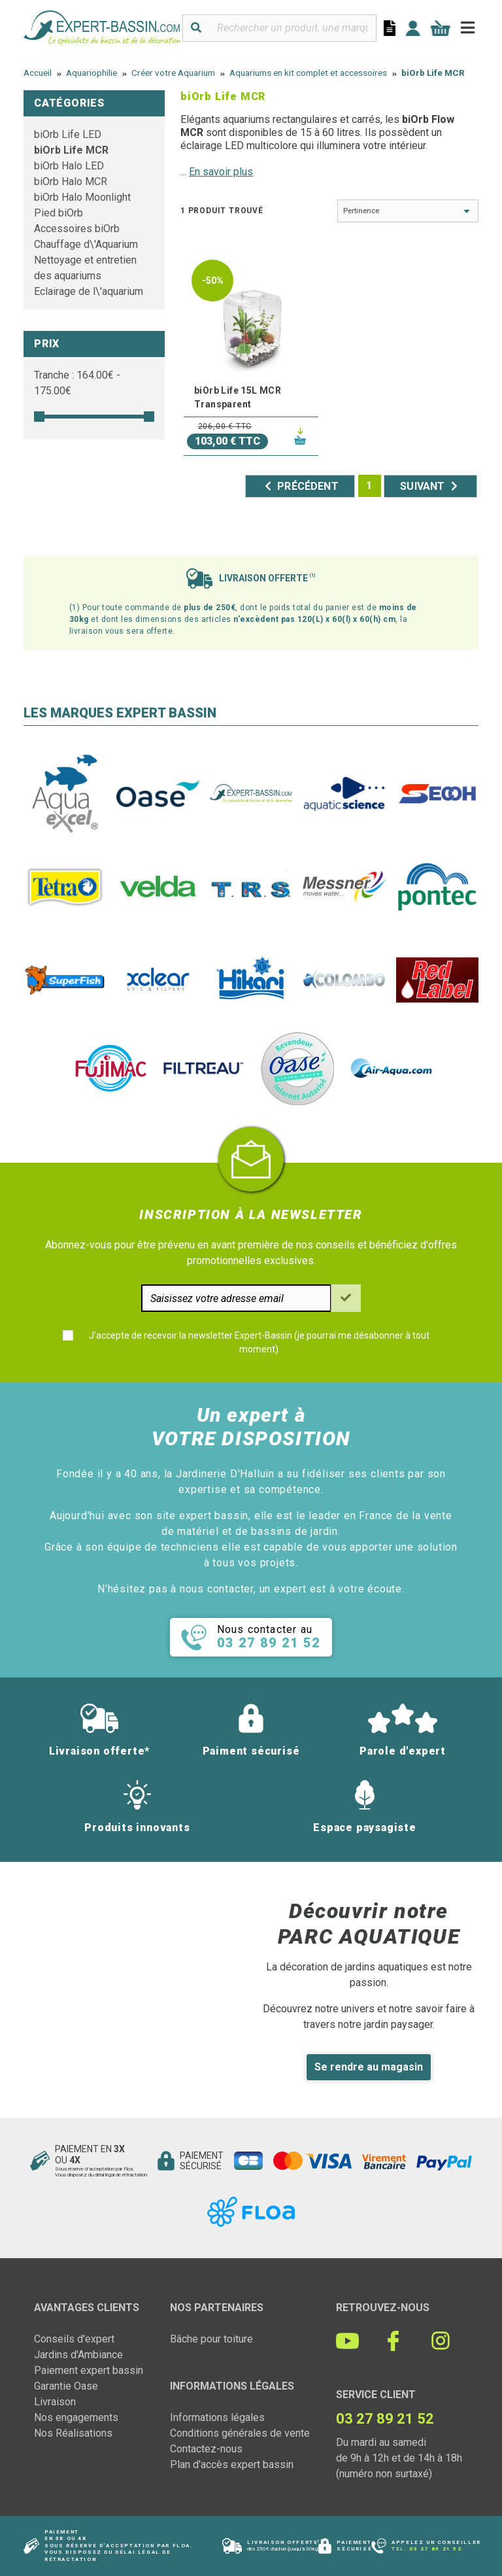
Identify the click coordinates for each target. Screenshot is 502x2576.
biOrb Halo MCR (70, 181)
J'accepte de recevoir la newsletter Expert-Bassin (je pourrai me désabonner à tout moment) (259, 1342)
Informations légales (217, 2417)
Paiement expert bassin (88, 2370)
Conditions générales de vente (240, 2433)
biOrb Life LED (67, 134)
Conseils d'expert (74, 2339)
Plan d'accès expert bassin (231, 2464)
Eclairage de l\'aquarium (88, 291)
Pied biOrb (58, 213)
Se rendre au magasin (368, 2067)
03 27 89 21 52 (435, 2549)
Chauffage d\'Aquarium (86, 244)
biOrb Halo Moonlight (82, 197)
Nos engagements (76, 2417)
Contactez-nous (206, 2449)
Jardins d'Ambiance (78, 2354)
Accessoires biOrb (77, 228)
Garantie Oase (66, 2386)
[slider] (39, 416)
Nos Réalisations (73, 2433)
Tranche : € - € (77, 383)
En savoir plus (221, 171)
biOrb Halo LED (69, 166)
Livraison (55, 2402)
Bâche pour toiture (211, 2339)
